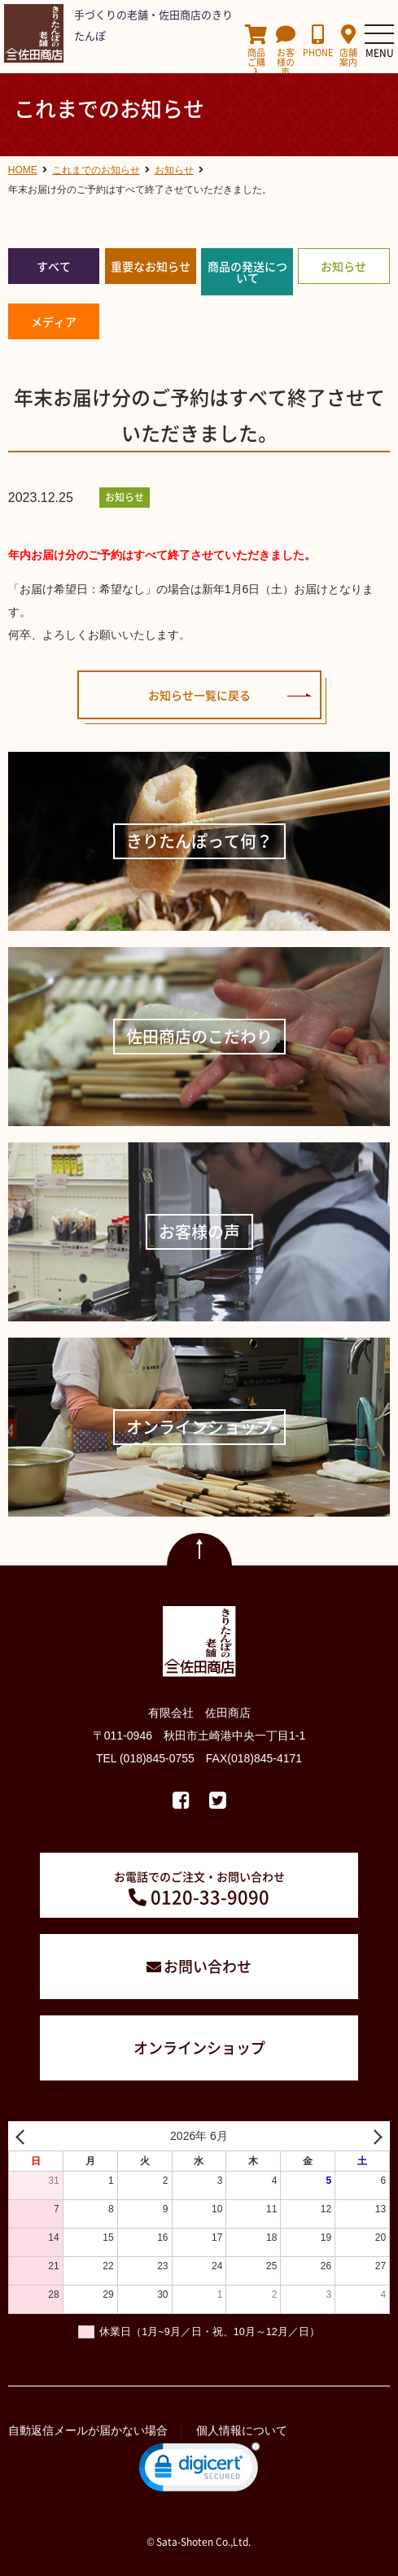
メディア (54, 321)
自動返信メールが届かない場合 (88, 2430)
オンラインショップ (199, 2048)
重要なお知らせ (150, 266)
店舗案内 (348, 46)
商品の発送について (247, 272)
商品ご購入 (256, 50)
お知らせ (343, 266)
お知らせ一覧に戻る (199, 695)
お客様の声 (285, 50)
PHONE (318, 41)
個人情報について (241, 2430)
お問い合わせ (207, 1966)
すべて (54, 266)
